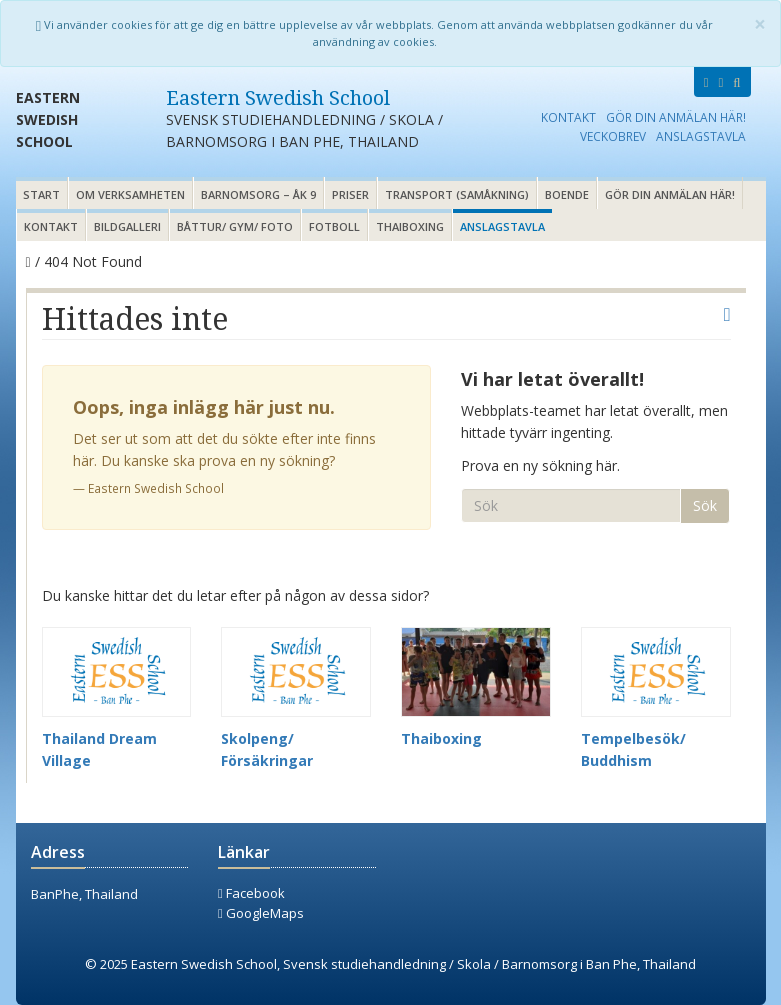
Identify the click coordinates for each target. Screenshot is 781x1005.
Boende (567, 194)
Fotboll (334, 226)
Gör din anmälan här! (676, 117)
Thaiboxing (410, 226)
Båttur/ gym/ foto (235, 226)
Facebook (251, 893)
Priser (350, 194)
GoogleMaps (261, 913)
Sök (705, 505)
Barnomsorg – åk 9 (258, 194)
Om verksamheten (130, 194)
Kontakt (568, 117)
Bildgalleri (127, 226)
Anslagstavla (701, 136)
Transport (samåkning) (457, 194)
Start (41, 194)
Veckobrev (613, 136)
